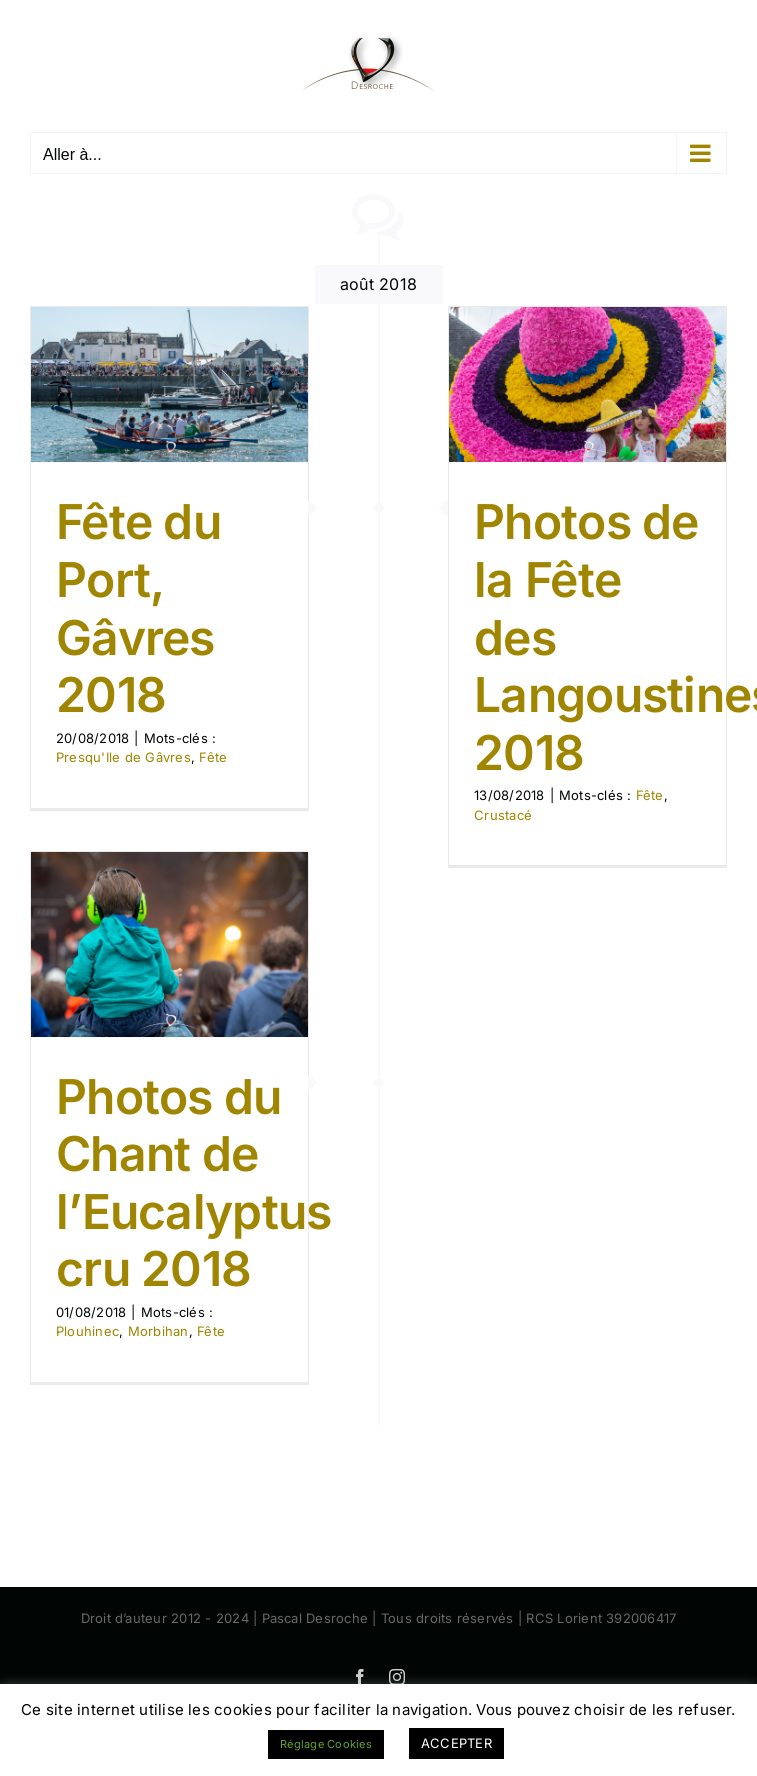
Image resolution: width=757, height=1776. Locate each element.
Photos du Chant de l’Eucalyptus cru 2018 (193, 1183)
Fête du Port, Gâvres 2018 (138, 608)
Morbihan (158, 1331)
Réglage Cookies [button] (326, 1744)
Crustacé (503, 815)
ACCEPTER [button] (456, 1743)
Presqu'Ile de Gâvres (123, 757)
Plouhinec (87, 1331)
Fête (213, 757)
